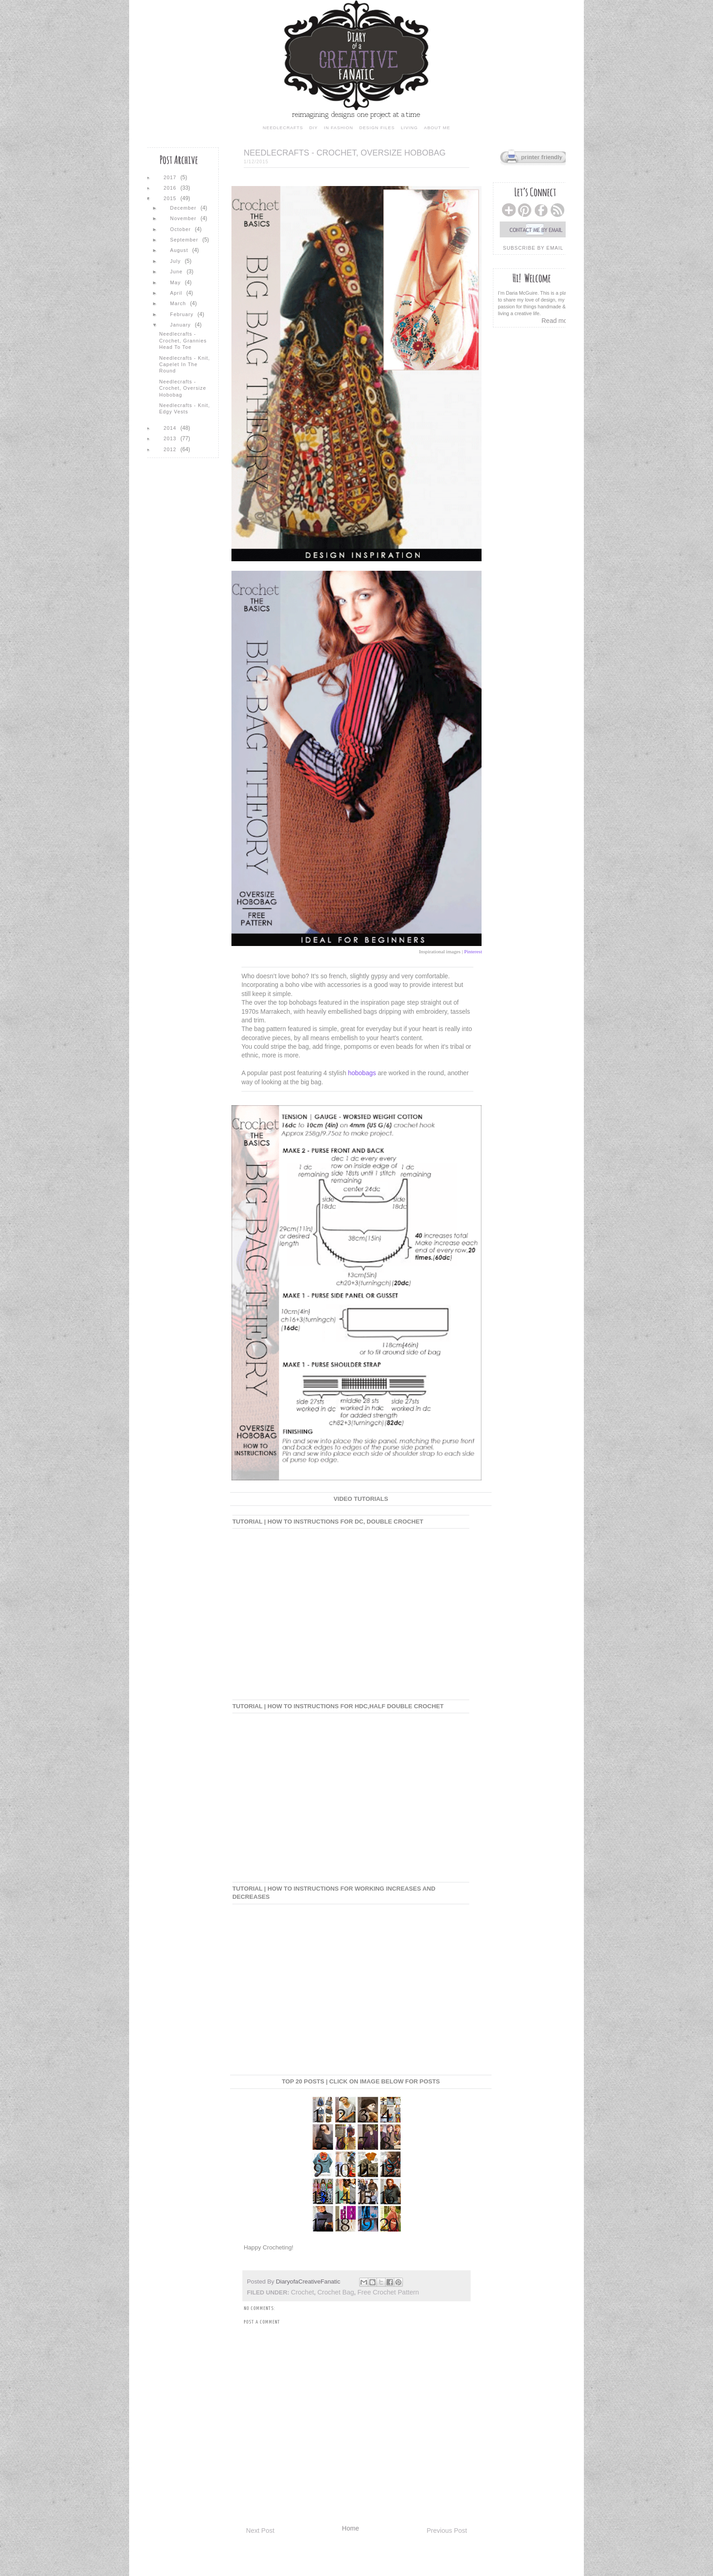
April (177, 293)
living (409, 127)
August (180, 250)
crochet (302, 2292)
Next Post (260, 2530)
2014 (171, 428)
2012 (171, 449)
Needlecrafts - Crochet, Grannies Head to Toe (183, 340)
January (181, 324)
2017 (171, 177)
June (177, 271)
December (184, 208)
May (176, 282)
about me (437, 127)
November (184, 218)
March (179, 303)
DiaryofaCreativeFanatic (309, 2281)
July (176, 261)
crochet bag (335, 2292)
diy (313, 127)
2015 (171, 198)
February (182, 314)
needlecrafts (283, 127)
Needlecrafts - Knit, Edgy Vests (184, 408)
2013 (171, 438)
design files (377, 127)
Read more (557, 320)
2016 (171, 188)
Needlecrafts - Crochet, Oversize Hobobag (182, 388)
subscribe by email (533, 248)
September (185, 239)
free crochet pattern (388, 2292)
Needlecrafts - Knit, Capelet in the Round (184, 364)
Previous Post (447, 2530)
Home (350, 2528)
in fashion (338, 127)
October (181, 229)
